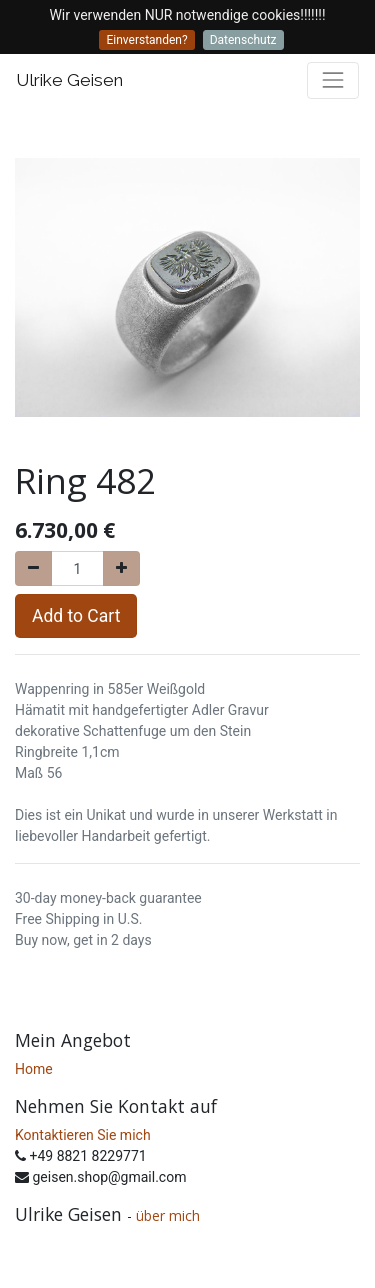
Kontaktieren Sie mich (83, 1135)
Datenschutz (243, 40)
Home (34, 1069)
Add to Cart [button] (76, 616)
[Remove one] (33, 568)
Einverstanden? (146, 40)
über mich (170, 1215)
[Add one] (121, 568)
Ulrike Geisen (69, 80)
